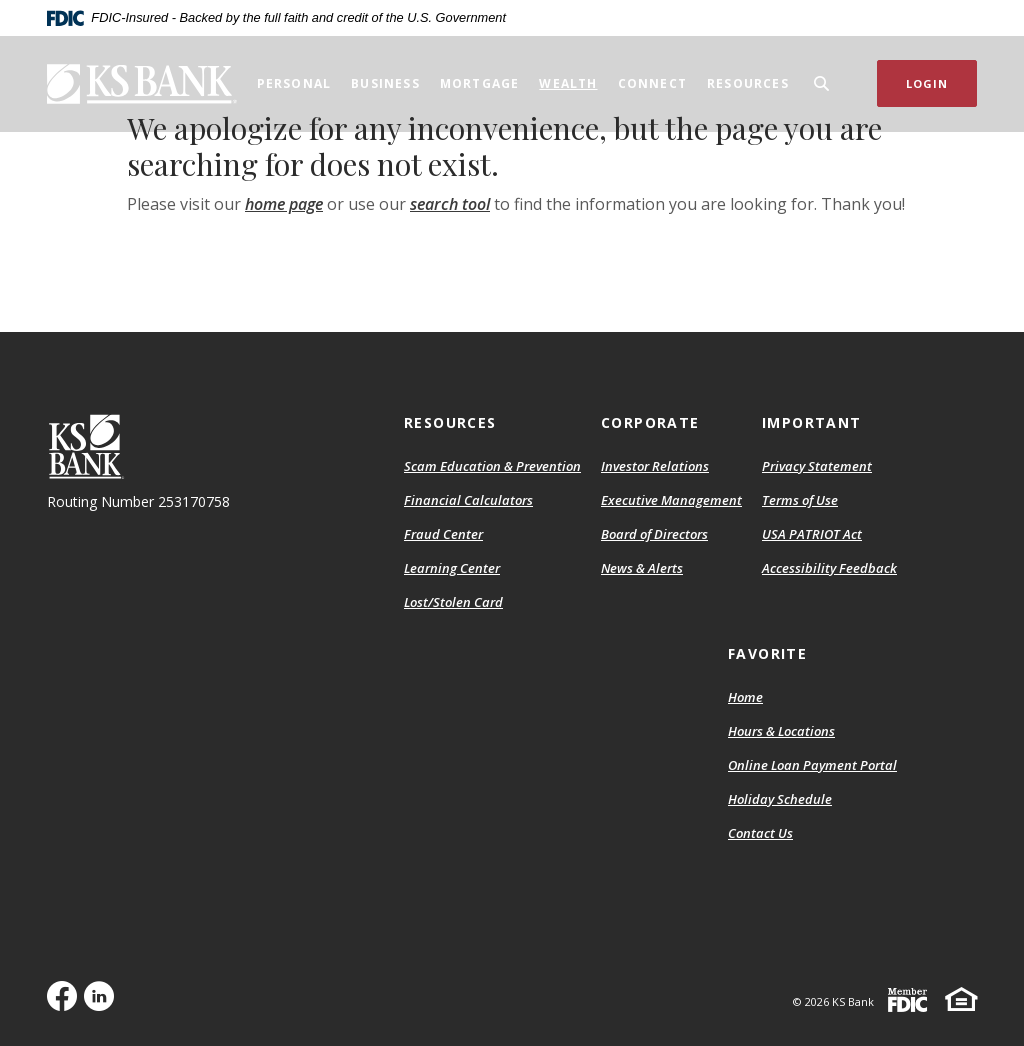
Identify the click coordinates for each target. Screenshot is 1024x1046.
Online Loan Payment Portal (812, 765)
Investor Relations (655, 466)
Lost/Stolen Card (453, 602)
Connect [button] (652, 83)
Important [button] (812, 422)
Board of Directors (654, 534)
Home (745, 697)
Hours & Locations (781, 731)
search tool (450, 204)
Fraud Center (443, 534)
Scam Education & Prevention (492, 466)
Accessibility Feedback (829, 568)
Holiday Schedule (780, 799)
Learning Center (452, 568)
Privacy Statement (817, 466)
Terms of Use (800, 500)
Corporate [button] (650, 422)
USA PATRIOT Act (812, 534)
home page (284, 204)
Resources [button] (748, 83)
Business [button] (385, 83)
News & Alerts (642, 568)
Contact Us (760, 833)
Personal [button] (294, 83)
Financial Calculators (468, 500)
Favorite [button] (767, 653)
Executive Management (671, 500)
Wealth (568, 83)
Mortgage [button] (480, 83)
